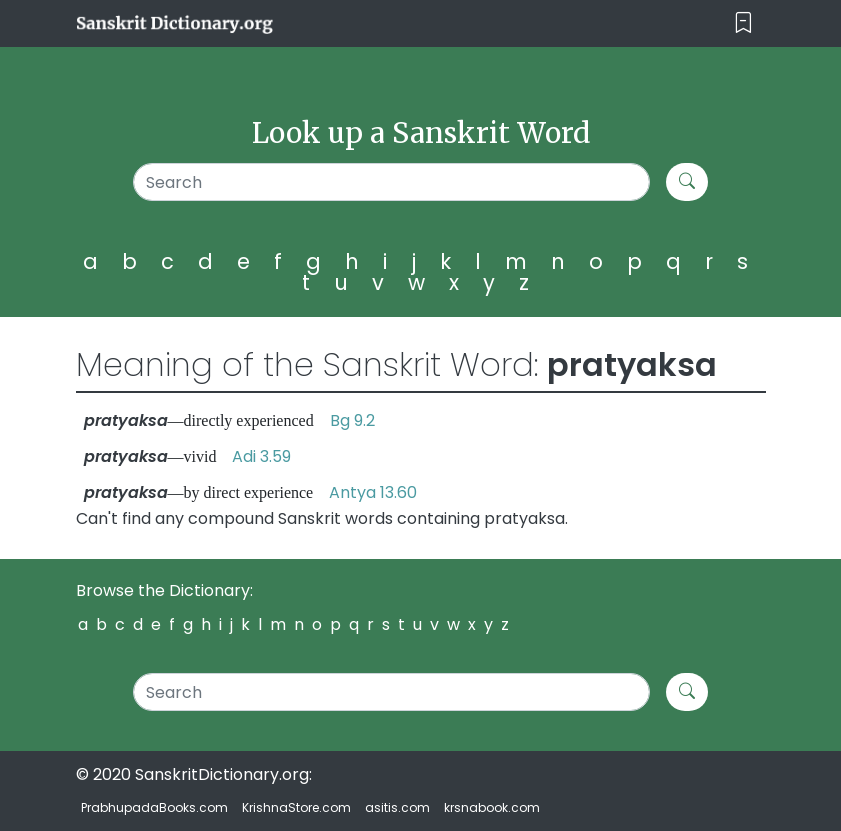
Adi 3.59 (261, 456)
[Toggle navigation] (743, 23)
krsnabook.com (492, 807)
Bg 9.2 (352, 420)
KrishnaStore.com (296, 807)
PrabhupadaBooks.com (154, 807)
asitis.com (397, 807)
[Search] (392, 182)
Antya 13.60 (373, 492)
